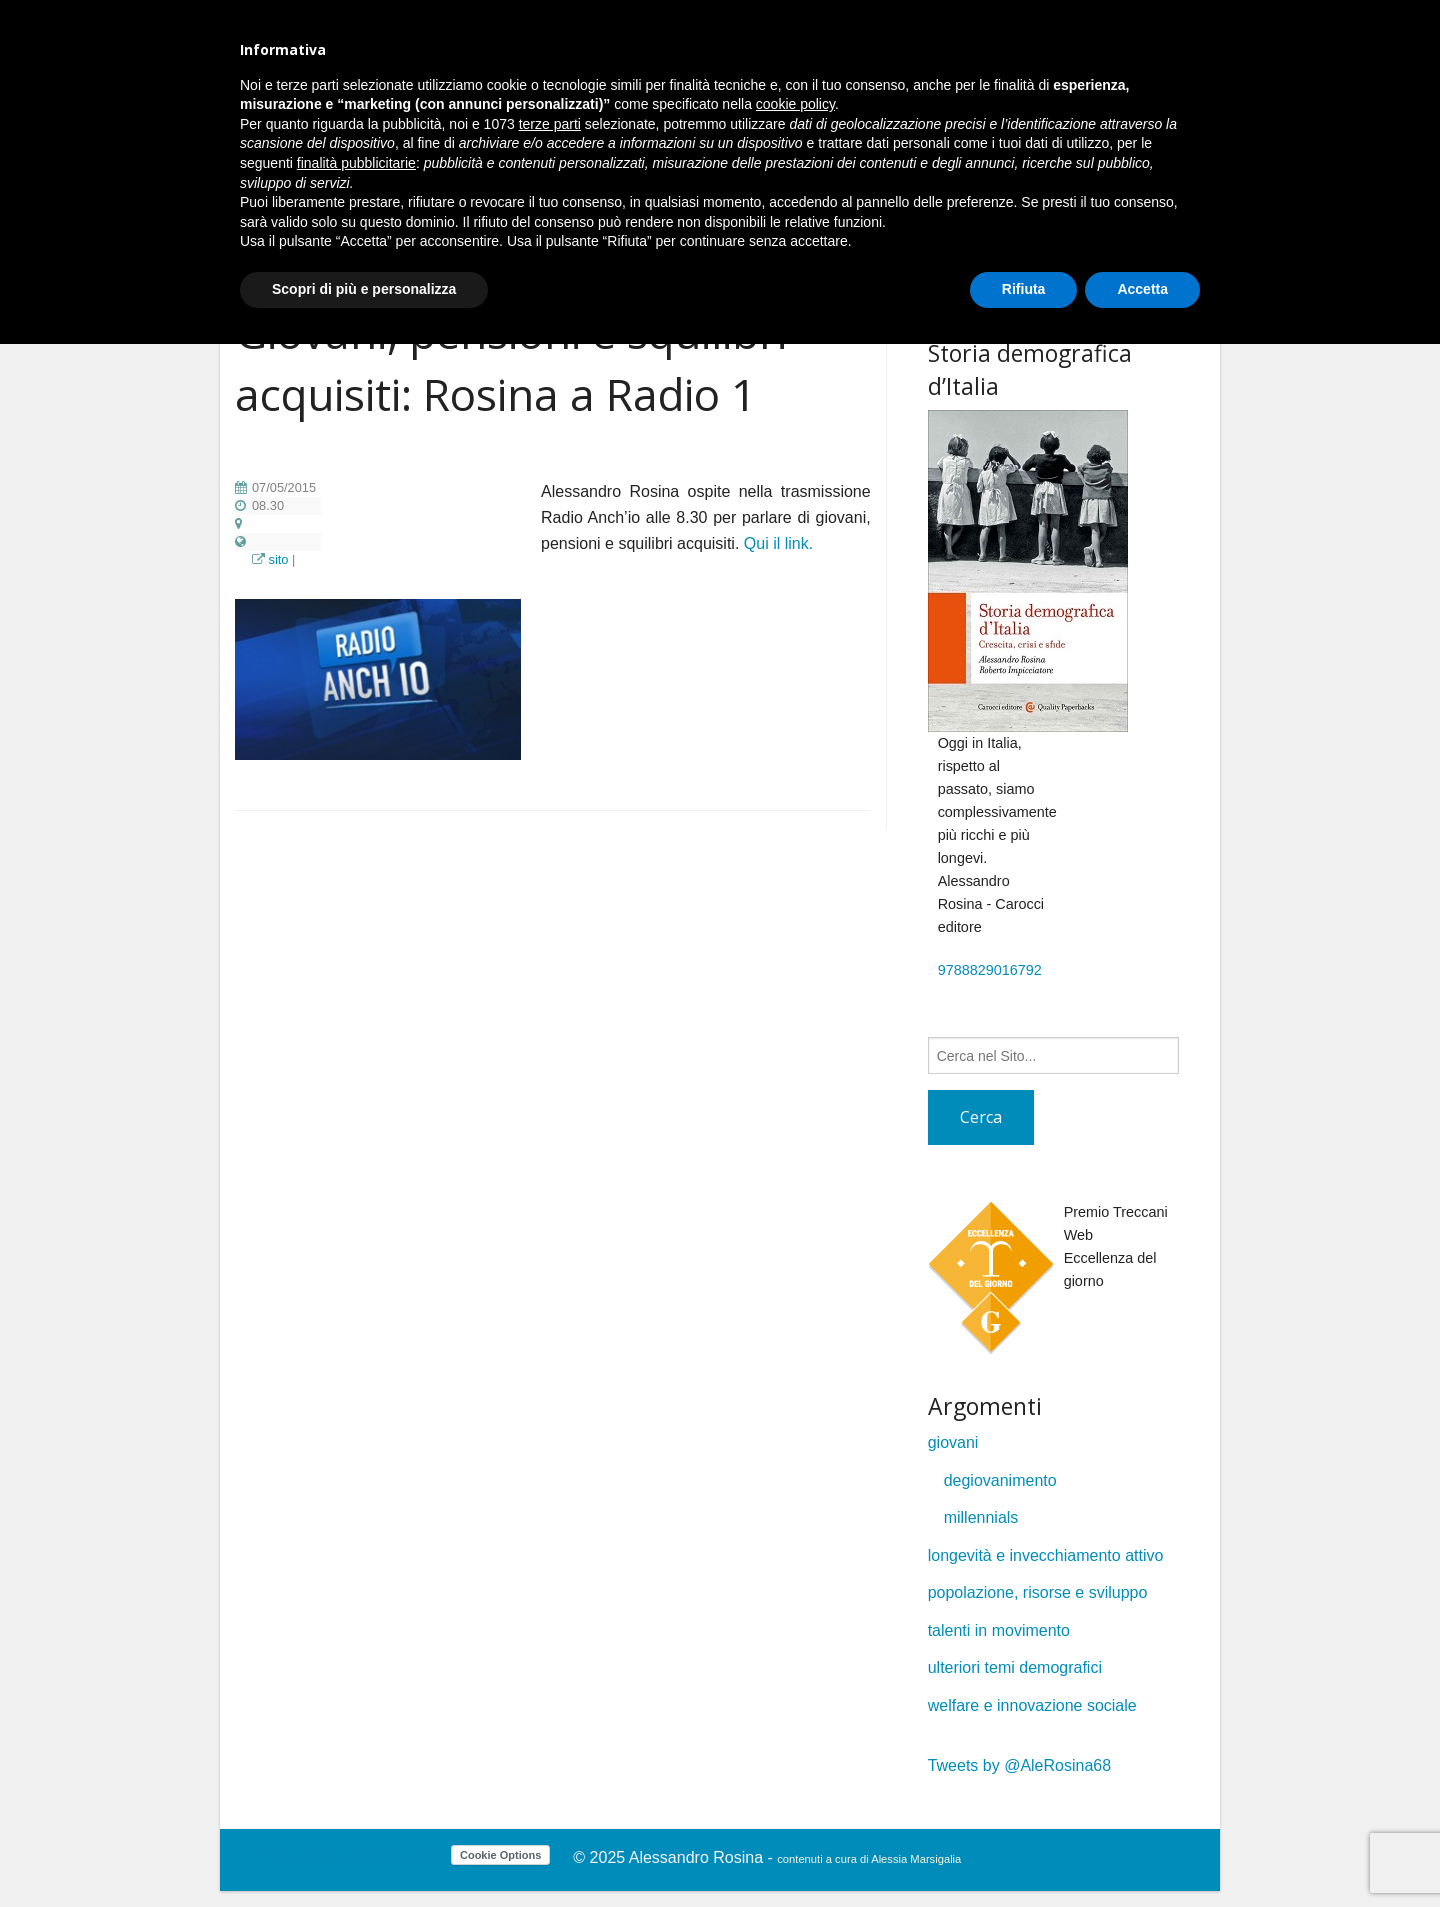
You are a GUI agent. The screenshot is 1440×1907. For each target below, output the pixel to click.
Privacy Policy (300, 1857)
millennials (981, 1517)
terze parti (550, 124)
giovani (953, 1442)
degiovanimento (1000, 1480)
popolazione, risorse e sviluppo (1038, 1592)
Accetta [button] (1142, 289)
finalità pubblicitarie (356, 163)
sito (279, 559)
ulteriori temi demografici (1015, 1667)
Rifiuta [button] (1024, 289)
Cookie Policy (402, 1857)
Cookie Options (500, 1855)
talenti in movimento (999, 1630)
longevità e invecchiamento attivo (1046, 1555)
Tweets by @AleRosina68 (1019, 1765)
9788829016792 (990, 970)
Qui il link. (778, 543)
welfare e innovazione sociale (1032, 1705)
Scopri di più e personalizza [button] (364, 289)
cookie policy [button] (795, 104)
